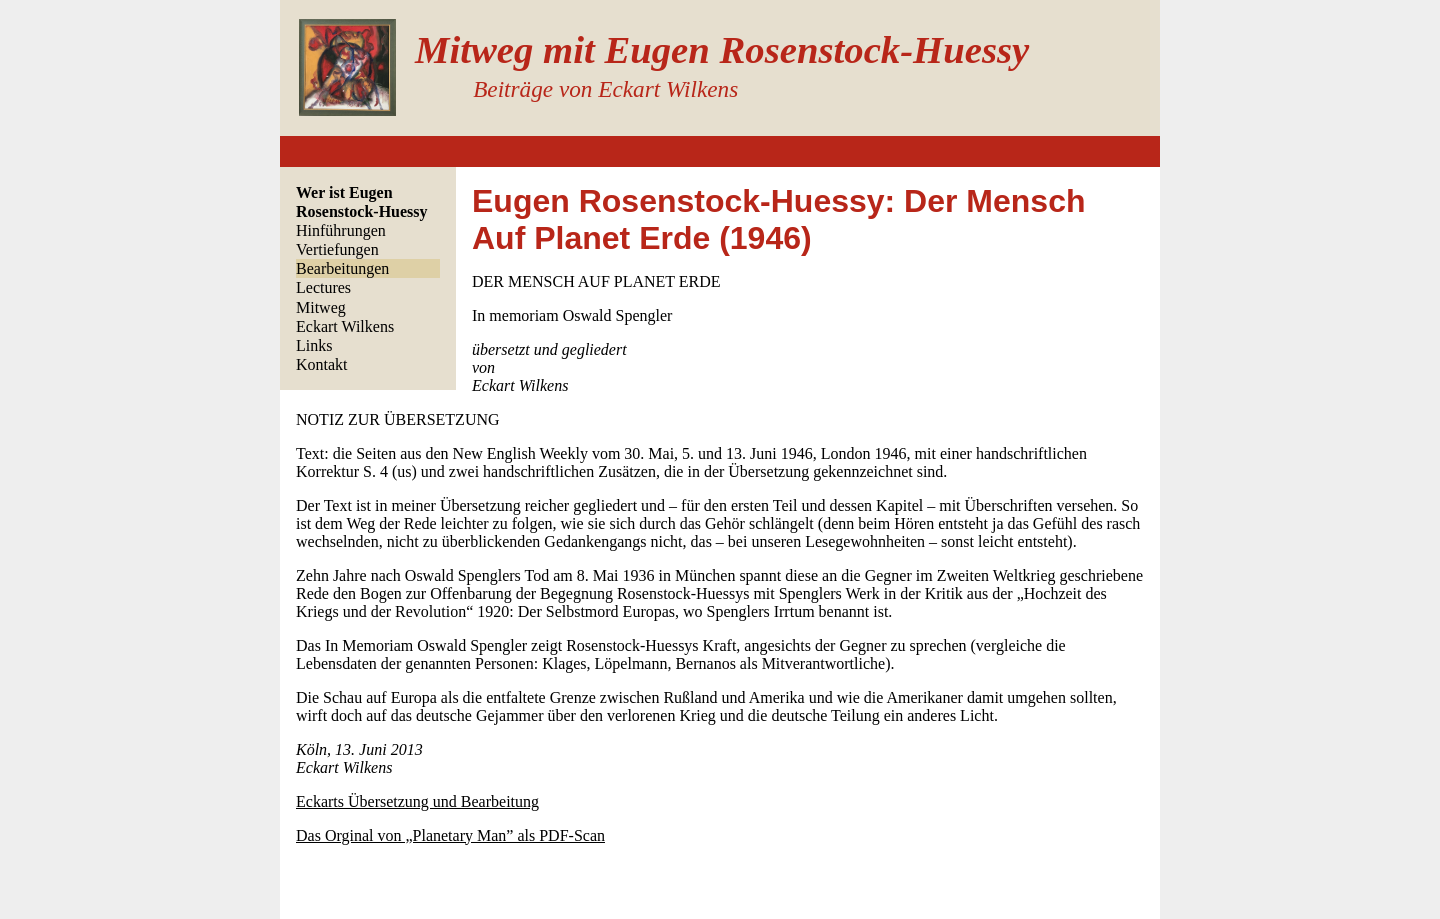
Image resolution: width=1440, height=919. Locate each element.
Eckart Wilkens (345, 326)
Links (314, 345)
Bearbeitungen (342, 268)
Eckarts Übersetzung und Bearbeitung (417, 801)
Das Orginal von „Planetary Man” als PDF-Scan (450, 835)
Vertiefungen (337, 249)
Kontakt (322, 364)
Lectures (323, 287)
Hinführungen (341, 230)
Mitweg (321, 307)
